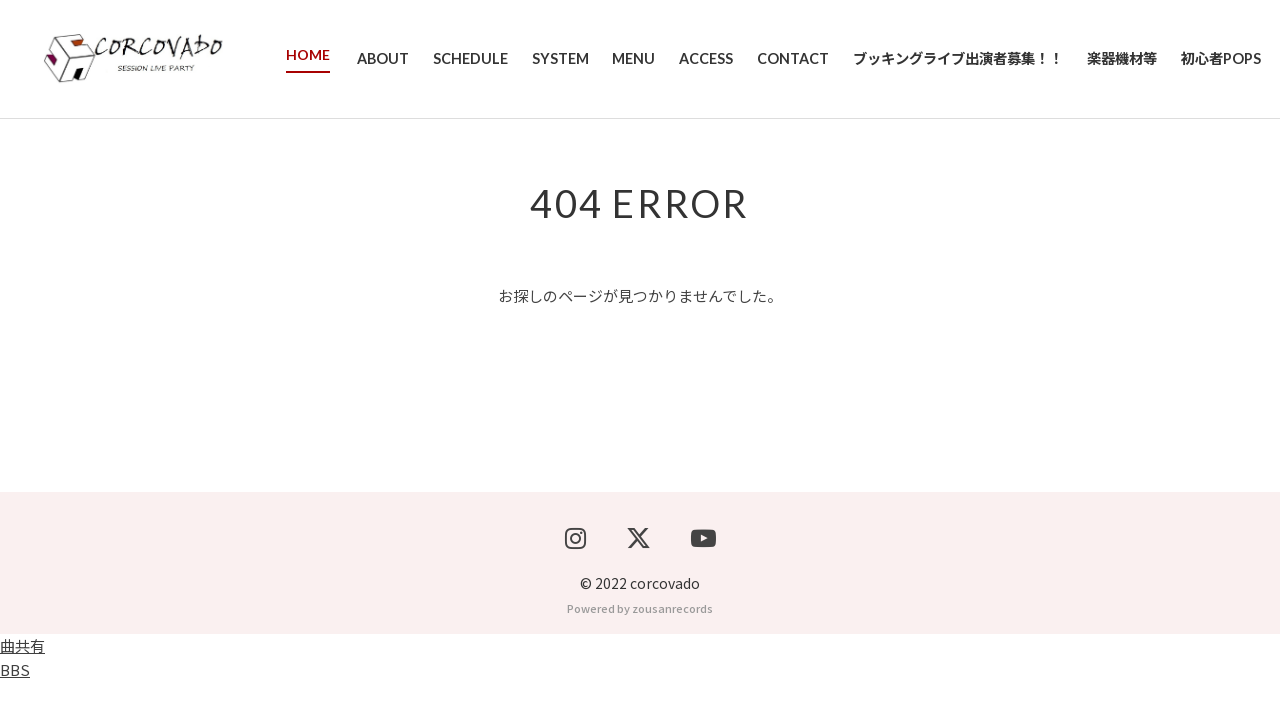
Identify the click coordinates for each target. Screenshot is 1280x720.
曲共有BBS (22, 695)
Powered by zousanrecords (640, 646)
